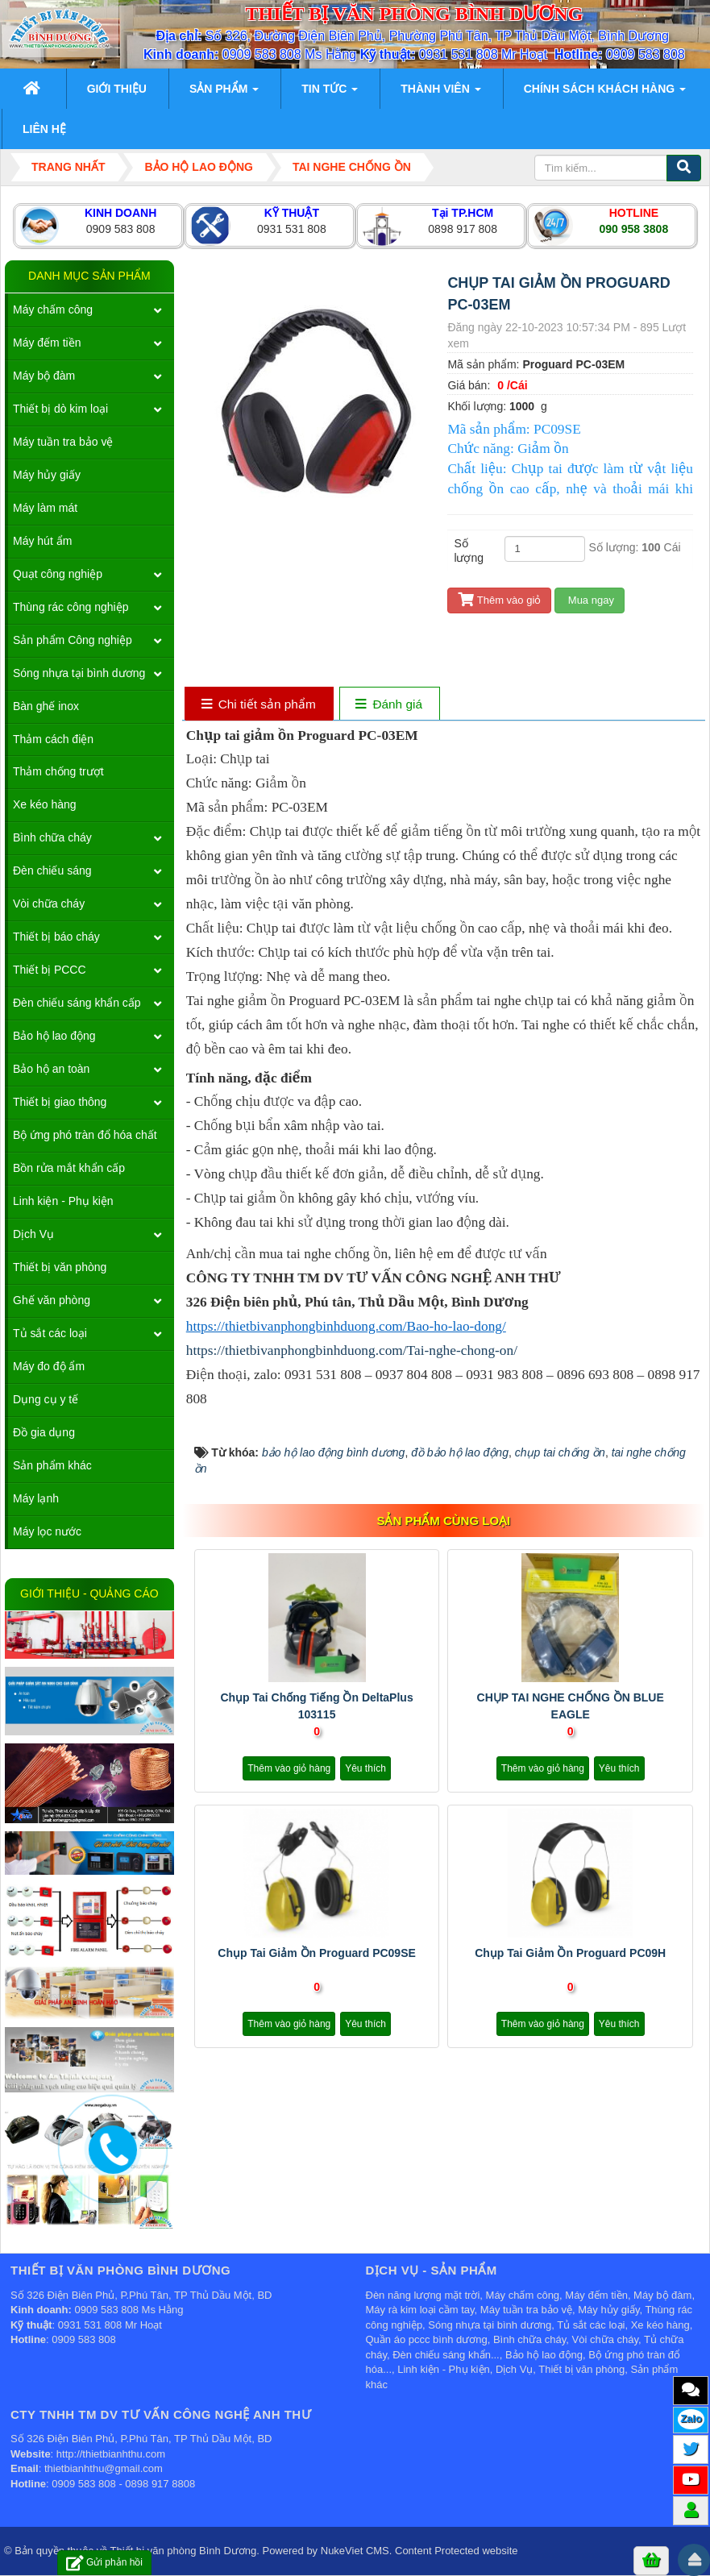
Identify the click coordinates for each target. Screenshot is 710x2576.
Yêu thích (365, 1768)
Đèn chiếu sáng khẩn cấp (77, 1002)
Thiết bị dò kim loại (60, 408)
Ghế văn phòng (51, 1300)
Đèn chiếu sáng (52, 870)
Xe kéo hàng (45, 804)
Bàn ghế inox (46, 706)
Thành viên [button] (440, 93)
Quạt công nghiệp (57, 573)
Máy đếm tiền (47, 342)
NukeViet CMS (355, 2551)
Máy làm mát (45, 507)
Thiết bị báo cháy (56, 936)
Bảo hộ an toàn (51, 1068)
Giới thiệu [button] (117, 88)
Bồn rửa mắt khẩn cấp (69, 1167)
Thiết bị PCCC (49, 969)
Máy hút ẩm (42, 540)
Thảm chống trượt (58, 771)
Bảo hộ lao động (54, 1035)
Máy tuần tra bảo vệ (63, 441)
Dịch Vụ (33, 1234)
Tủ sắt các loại (50, 1333)
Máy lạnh (36, 1498)
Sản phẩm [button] (224, 93)
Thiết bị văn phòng (59, 1267)
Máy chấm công (53, 309)
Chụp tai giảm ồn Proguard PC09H (570, 1953)
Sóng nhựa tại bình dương (79, 673)
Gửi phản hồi (104, 2562)
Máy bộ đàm (44, 375)
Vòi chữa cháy (49, 903)
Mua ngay (589, 600)
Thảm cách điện (53, 739)
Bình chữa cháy (52, 837)
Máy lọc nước (47, 1531)
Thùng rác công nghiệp (70, 606)
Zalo (691, 2418)
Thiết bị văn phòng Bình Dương (183, 2551)
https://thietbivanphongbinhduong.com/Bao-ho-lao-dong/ (346, 1326)
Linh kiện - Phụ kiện (63, 1201)
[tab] (258, 705)
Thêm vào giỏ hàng (288, 1768)
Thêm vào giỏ (499, 600)
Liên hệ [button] (44, 129)
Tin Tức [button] (329, 93)
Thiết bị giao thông (59, 1101)
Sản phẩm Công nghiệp (72, 640)
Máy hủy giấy (47, 474)
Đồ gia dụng (44, 1432)
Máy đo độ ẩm (49, 1366)
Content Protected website (456, 2551)
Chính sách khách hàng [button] (605, 93)
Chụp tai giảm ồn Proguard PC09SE (317, 1953)
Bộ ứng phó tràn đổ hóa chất (85, 1134)
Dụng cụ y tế (45, 1399)
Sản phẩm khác (52, 1465)
